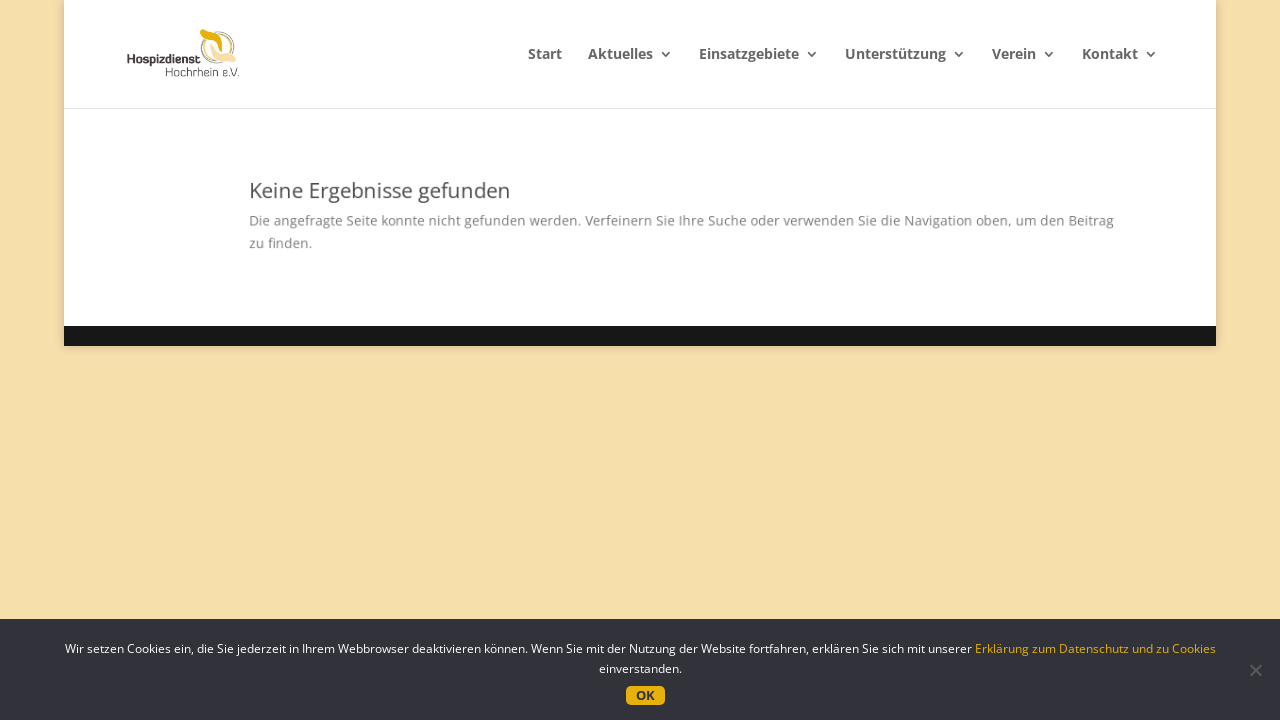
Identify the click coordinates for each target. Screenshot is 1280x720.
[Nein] (1255, 670)
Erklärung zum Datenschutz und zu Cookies (1095, 648)
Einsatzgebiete (749, 55)
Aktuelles (620, 55)
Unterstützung (895, 55)
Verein (1014, 55)
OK (645, 695)
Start (545, 55)
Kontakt (1110, 55)
